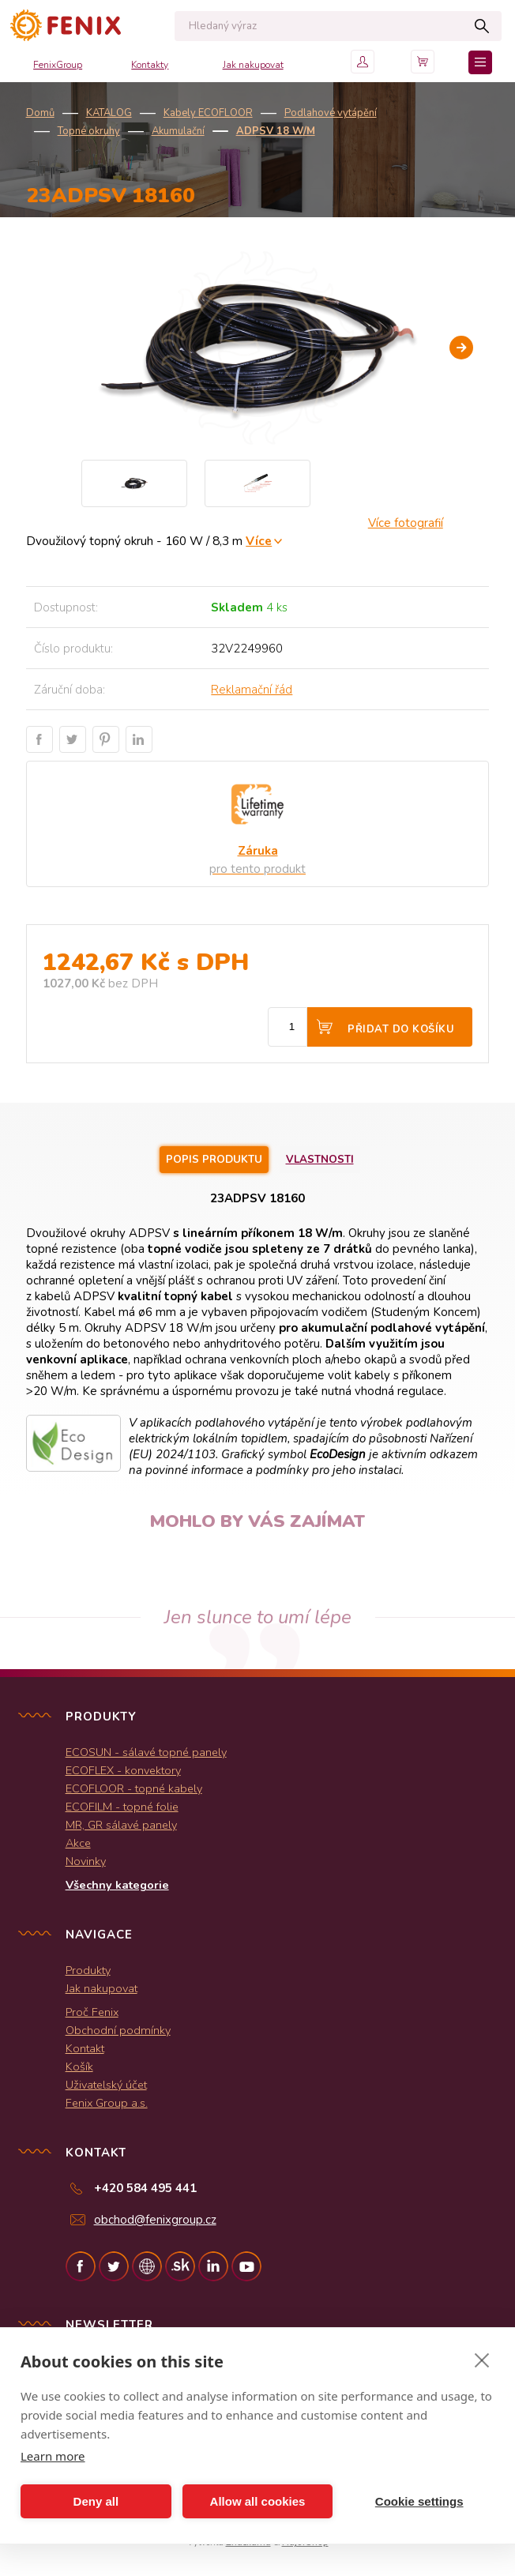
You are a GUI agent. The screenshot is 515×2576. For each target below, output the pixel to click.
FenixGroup (57, 64)
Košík (79, 2066)
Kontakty (149, 64)
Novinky (86, 1861)
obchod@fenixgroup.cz (155, 2220)
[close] (482, 2359)
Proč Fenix (92, 2012)
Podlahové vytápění (330, 113)
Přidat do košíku (401, 1029)
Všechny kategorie (117, 1885)
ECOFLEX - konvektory (123, 1770)
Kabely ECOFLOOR (208, 113)
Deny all (96, 2501)
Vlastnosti (320, 1160)
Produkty (88, 1970)
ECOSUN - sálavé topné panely (146, 1752)
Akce (78, 1843)
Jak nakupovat (253, 64)
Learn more (53, 2456)
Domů (40, 113)
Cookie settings (419, 2501)
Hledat (481, 26)
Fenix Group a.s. (107, 2103)
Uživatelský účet (106, 2085)
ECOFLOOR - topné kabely (134, 1788)
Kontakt (85, 2048)
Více (259, 540)
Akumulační (178, 131)
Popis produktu (214, 1160)
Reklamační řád (251, 690)
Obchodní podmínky (118, 2030)
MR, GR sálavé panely (121, 1825)
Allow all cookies (258, 2501)
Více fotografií (405, 523)
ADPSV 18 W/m (275, 131)
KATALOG (109, 113)
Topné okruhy (89, 131)
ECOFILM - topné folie (122, 1806)
